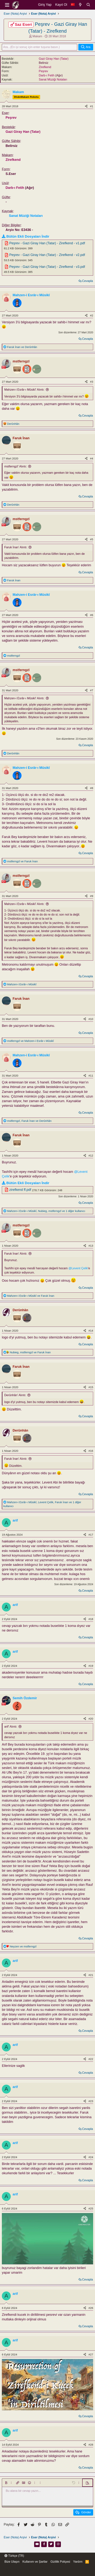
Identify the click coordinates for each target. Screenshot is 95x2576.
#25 (91, 2208)
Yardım (77, 2561)
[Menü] (7, 5)
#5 (91, 539)
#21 (91, 1975)
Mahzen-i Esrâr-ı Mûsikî (31, 295)
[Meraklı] (26, 1321)
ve (22, 347)
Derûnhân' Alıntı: (15, 1395)
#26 (91, 2307)
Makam (37, 36)
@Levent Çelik (78, 1268)
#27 (91, 2354)
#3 (91, 381)
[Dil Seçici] (72, 5)
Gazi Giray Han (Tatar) (53, 58)
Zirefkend (45, 67)
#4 (91, 458)
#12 (91, 1155)
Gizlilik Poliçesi (60, 2561)
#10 (91, 1019)
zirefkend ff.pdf (20, 1190)
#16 (91, 1450)
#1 (91, 106)
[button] (6, 2483)
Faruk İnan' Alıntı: (15, 547)
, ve (29, 1120)
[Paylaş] (86, 106)
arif (15, 1520)
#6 (91, 615)
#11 (91, 1075)
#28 (91, 2444)
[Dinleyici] (17, 372)
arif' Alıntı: (10, 1726)
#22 (91, 2059)
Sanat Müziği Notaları (53, 79)
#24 (91, 2157)
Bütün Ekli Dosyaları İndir (27, 236)
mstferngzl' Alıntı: (15, 466)
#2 (91, 315)
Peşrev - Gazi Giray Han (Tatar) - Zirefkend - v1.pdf (47, 243)
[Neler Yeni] (80, 5)
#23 (91, 2101)
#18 (91, 1619)
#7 (91, 690)
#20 (91, 1718)
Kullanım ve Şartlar (35, 2561)
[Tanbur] (36, 372)
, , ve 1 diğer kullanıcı (46, 1211)
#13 (91, 1245)
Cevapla (87, 280)
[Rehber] (17, 306)
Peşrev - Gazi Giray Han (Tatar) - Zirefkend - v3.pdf (47, 267)
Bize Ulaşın (11, 2561)
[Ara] (88, 5)
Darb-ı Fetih (46, 75)
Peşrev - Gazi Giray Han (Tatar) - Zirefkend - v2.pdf (47, 255)
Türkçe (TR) (14, 2555)
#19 (91, 1665)
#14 (91, 1330)
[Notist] (27, 372)
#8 (91, 788)
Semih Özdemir (25, 1698)
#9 (91, 896)
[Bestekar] (17, 1709)
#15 (91, 1387)
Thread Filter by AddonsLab (20, 2572)
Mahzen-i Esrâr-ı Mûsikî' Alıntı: (24, 389)
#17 (91, 1534)
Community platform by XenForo (39, 2569)
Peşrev (43, 71)
